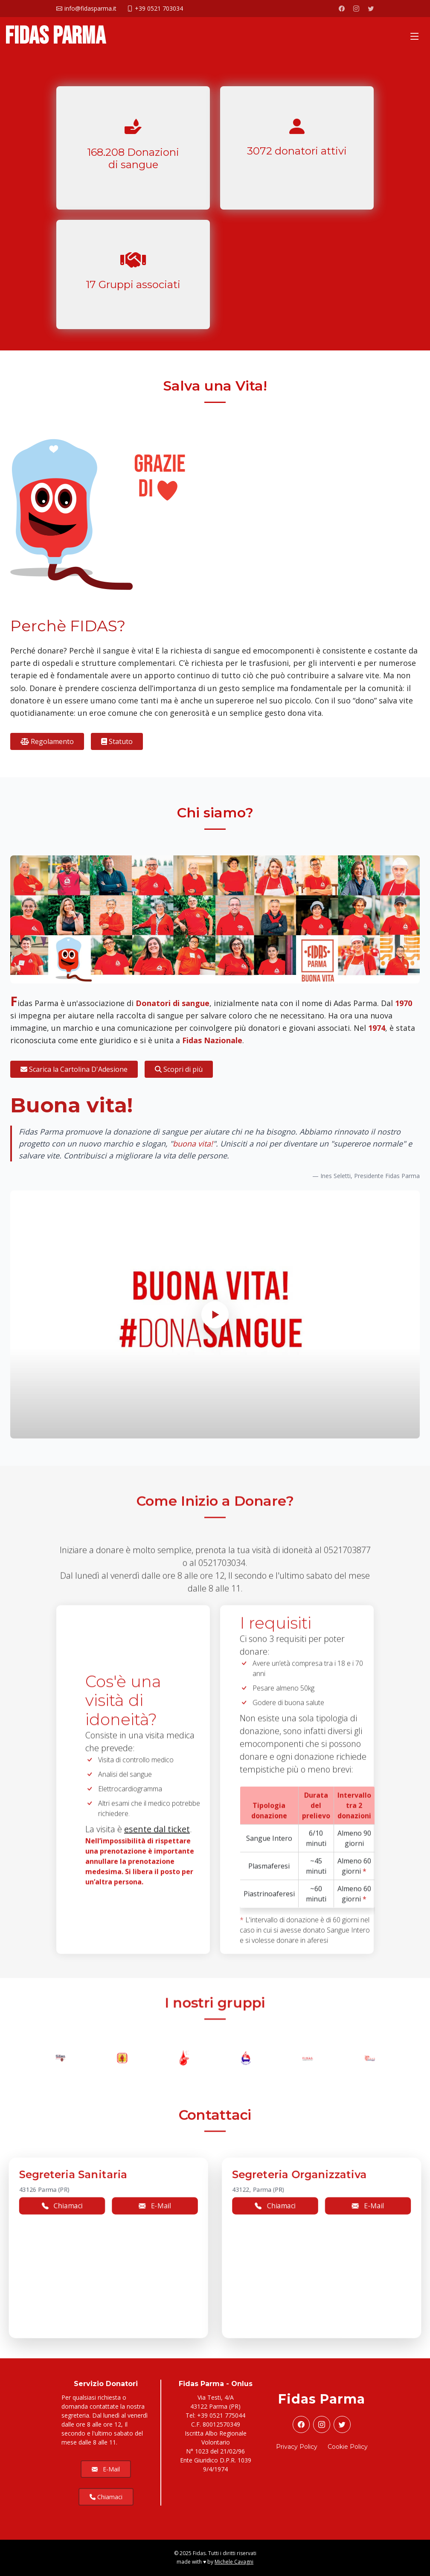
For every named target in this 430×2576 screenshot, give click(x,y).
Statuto (117, 741)
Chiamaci (106, 2497)
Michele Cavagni (234, 2561)
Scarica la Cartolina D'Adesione (74, 1069)
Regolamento (47, 741)
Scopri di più (179, 1069)
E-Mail (106, 2469)
